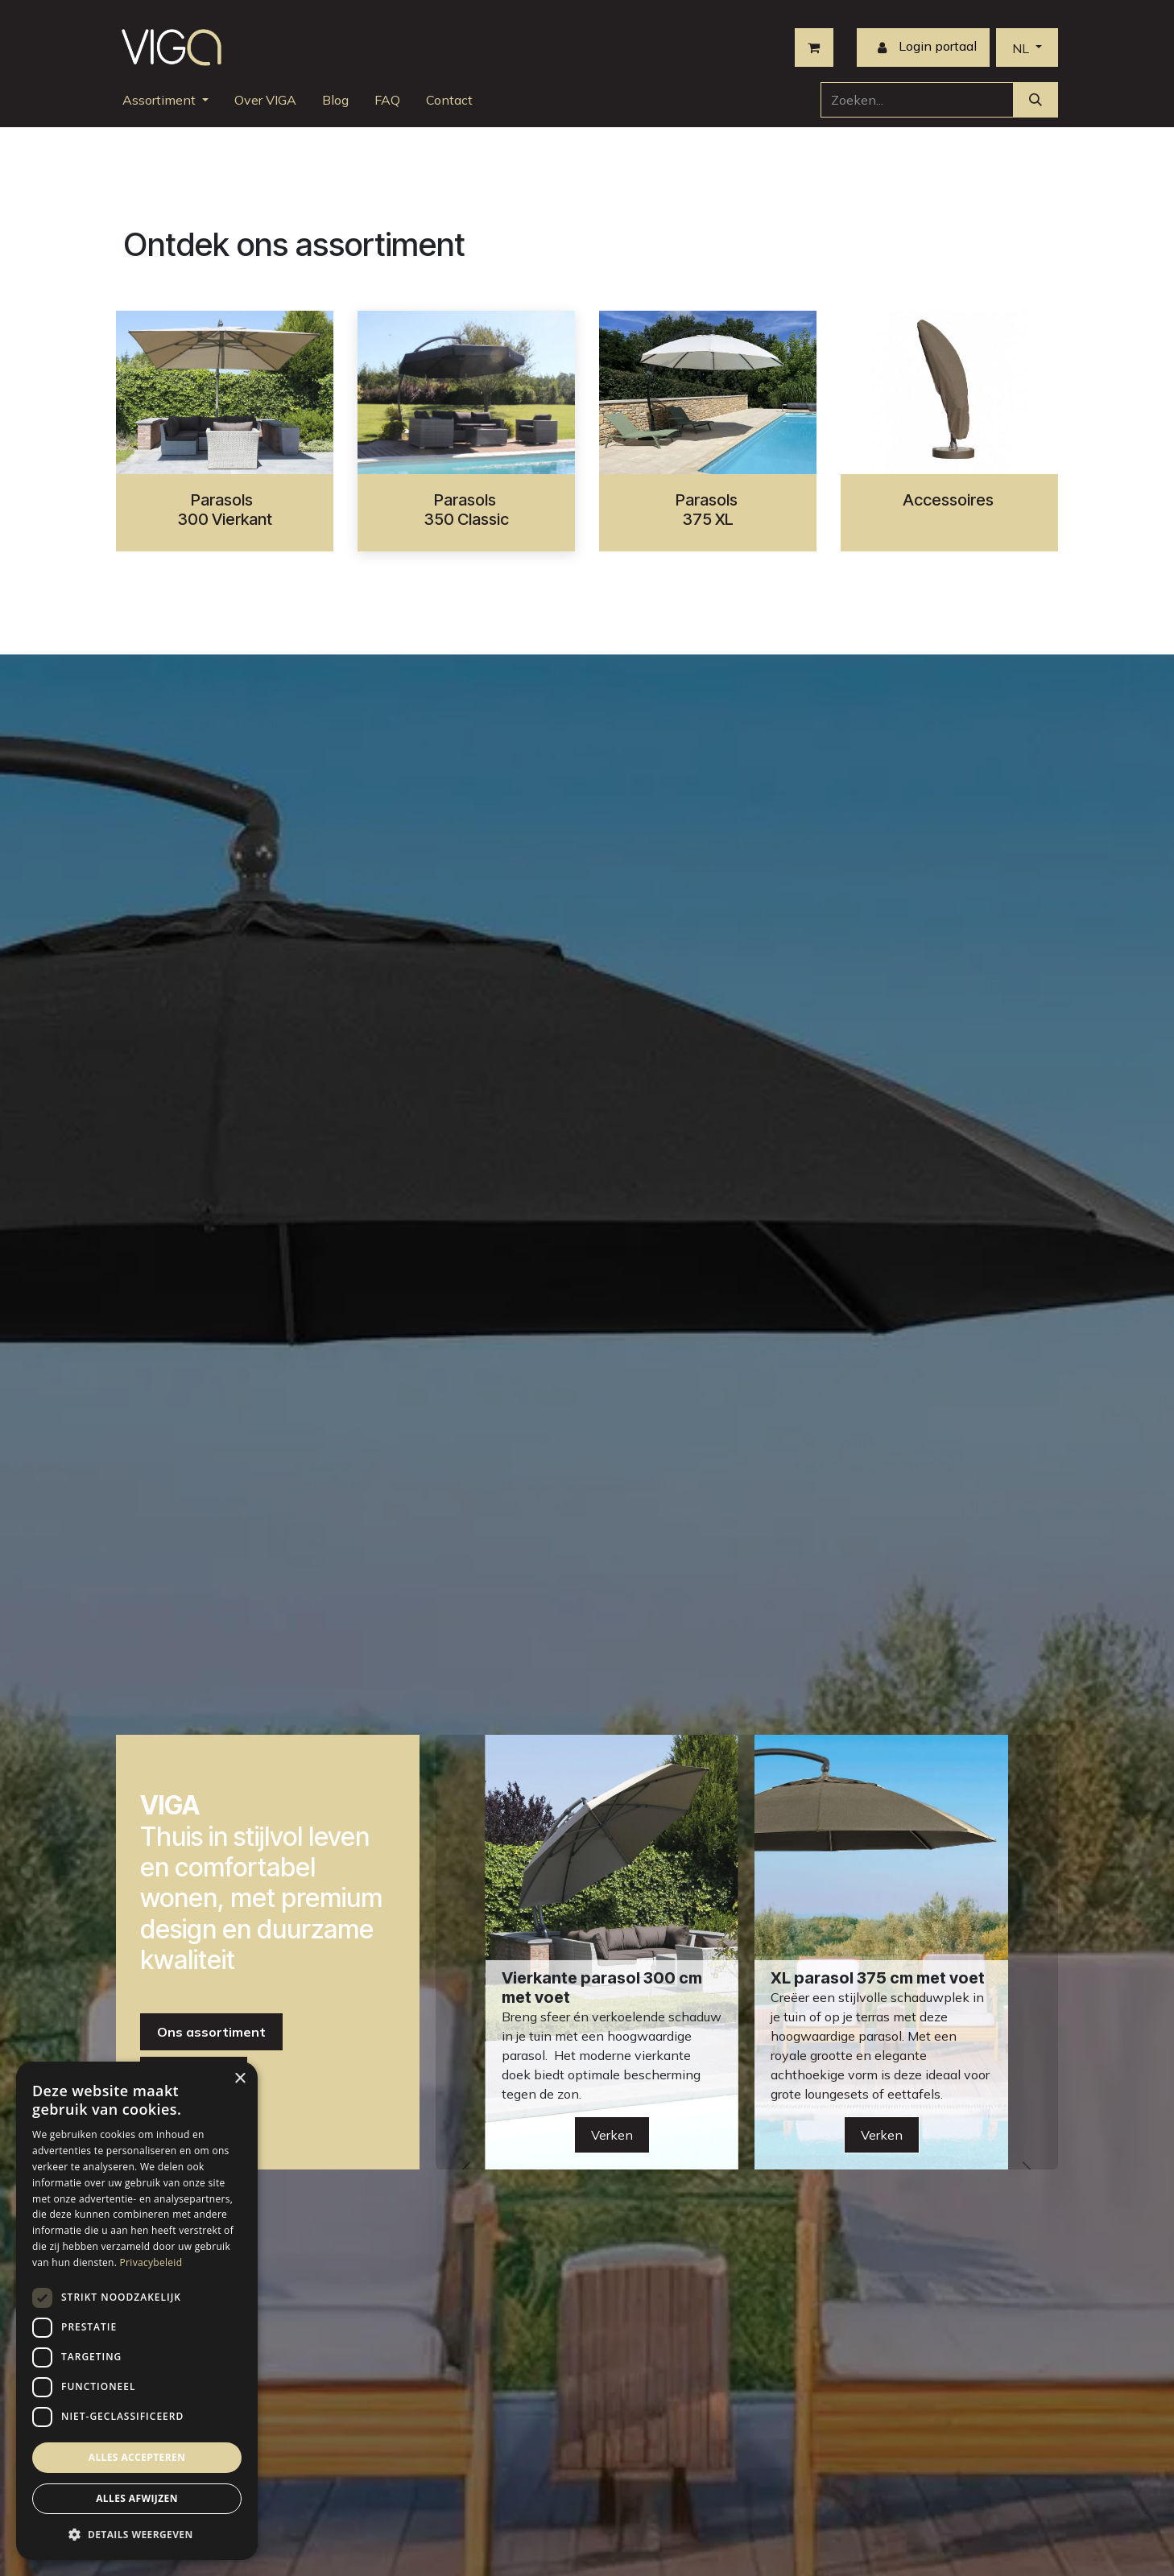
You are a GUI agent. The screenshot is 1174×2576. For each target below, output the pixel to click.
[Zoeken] (1035, 100)
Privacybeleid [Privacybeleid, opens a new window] (151, 2262)
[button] (137, 2534)
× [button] (240, 2079)
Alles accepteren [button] (137, 2457)
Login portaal (923, 47)
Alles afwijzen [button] (137, 2498)
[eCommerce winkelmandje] (814, 47)
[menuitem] (165, 100)
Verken (882, 2135)
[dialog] (137, 2311)
